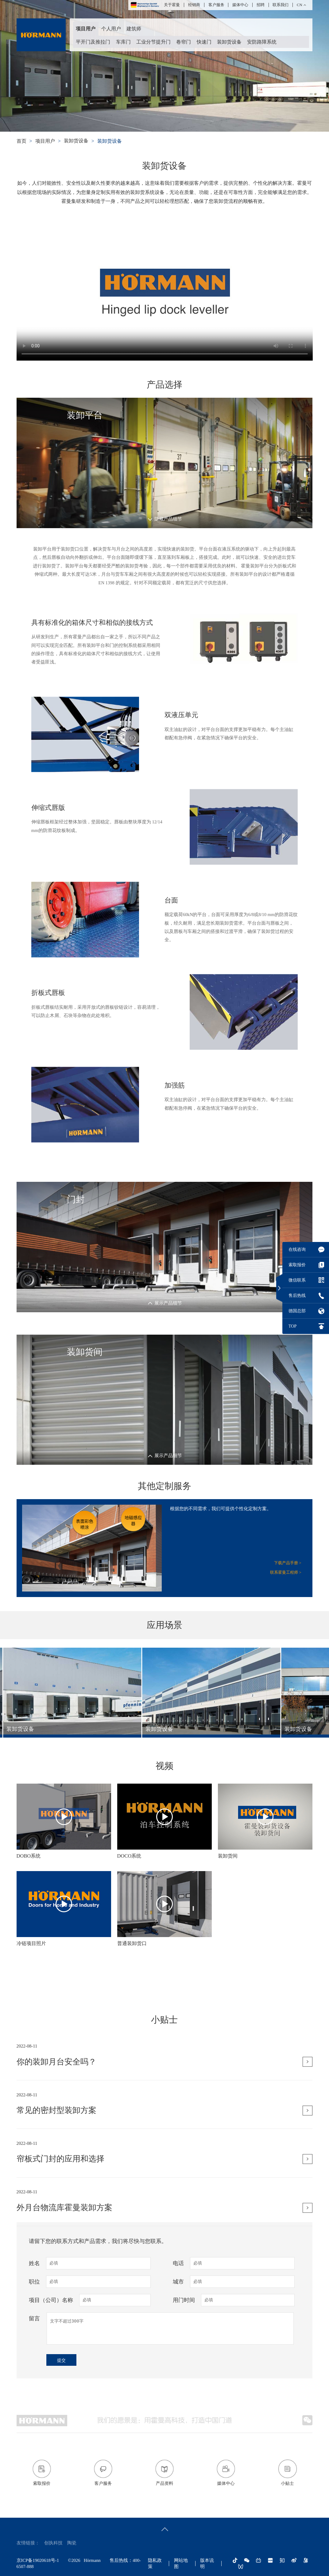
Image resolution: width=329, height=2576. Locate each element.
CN (299, 5)
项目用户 (85, 29)
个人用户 (111, 29)
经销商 (194, 5)
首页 (21, 141)
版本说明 (207, 2563)
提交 (61, 2360)
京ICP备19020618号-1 (38, 2560)
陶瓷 (71, 2542)
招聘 (261, 5)
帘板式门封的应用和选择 (60, 2202)
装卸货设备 (229, 42)
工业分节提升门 (153, 42)
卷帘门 (183, 42)
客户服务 (216, 5)
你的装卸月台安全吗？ (56, 2105)
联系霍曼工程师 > (285, 1572)
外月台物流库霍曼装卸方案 (64, 2251)
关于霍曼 (172, 5)
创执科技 (53, 2542)
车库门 (123, 42)
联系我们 (280, 5)
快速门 (204, 42)
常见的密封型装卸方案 (56, 2153)
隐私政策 (155, 2563)
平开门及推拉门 (93, 42)
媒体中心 (240, 5)
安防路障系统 (262, 42)
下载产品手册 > (287, 1563)
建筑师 (133, 29)
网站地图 (181, 2563)
